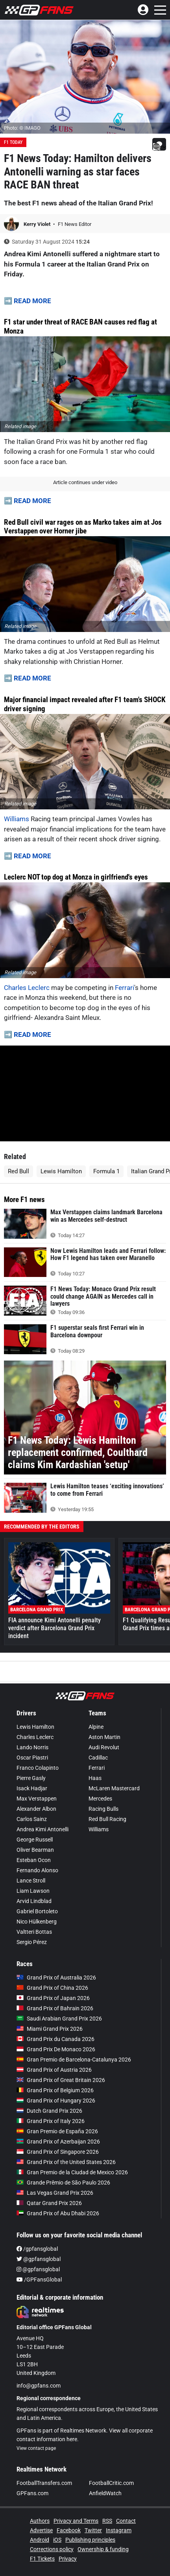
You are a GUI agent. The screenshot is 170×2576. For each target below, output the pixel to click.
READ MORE (32, 301)
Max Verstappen (37, 1798)
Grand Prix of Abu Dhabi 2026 (58, 2213)
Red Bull (18, 1171)
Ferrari (124, 988)
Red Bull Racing (107, 1819)
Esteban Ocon (34, 1860)
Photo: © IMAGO (22, 128)
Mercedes (100, 1798)
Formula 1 (106, 1171)
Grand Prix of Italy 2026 (51, 2121)
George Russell (35, 1839)
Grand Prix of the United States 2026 (66, 2162)
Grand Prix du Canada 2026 (55, 2039)
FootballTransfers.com (44, 2483)
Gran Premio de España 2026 (57, 2131)
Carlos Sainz (32, 1819)
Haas (95, 1778)
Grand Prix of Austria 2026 (54, 2070)
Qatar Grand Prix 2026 (49, 2203)
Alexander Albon (36, 1809)
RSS (107, 2521)
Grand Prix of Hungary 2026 (56, 2100)
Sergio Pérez (32, 1942)
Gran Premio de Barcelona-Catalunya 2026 (74, 2059)
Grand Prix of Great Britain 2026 (61, 2080)
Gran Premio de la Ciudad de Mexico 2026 (72, 2172)
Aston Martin (104, 1737)
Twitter (93, 2530)
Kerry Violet (38, 224)
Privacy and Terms (76, 2521)
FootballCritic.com (111, 2483)
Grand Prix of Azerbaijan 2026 (58, 2141)
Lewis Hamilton (61, 1171)
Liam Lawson (33, 1891)
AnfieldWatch (105, 2493)
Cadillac (98, 1757)
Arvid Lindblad (34, 1901)
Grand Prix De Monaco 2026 (56, 2049)
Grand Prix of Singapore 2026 (58, 2152)
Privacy (68, 2558)
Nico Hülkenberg (37, 1921)
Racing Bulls (103, 1809)
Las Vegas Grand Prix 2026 (55, 2193)
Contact (126, 2521)
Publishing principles (90, 2540)
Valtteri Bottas (34, 1932)
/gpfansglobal (37, 2249)
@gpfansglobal (39, 2259)
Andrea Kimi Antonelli (42, 1829)
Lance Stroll (31, 1880)
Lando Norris (32, 1747)
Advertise (41, 2530)
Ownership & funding (103, 2549)
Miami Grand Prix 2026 (50, 2029)
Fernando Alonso (37, 1870)
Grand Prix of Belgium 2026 (55, 2090)
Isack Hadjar (32, 1788)
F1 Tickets (42, 2558)
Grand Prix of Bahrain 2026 (55, 2008)
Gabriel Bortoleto (37, 1911)
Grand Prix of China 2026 (52, 1988)
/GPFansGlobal (39, 2279)
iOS (57, 2540)
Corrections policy (52, 2549)
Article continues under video (85, 482)
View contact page (36, 2448)
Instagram (118, 2530)
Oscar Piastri (32, 1757)
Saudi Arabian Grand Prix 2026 (59, 2018)
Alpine (96, 1727)
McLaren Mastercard (114, 1788)
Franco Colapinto (38, 1768)
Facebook (69, 2530)
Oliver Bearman (35, 1850)
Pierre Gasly (31, 1778)
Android (39, 2540)
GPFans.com (32, 2493)
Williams (16, 819)
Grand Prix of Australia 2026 (56, 1977)
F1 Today (13, 142)
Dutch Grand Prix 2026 (49, 2111)
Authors (40, 2521)
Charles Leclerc (27, 988)
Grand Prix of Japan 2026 (53, 1998)
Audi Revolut (104, 1747)
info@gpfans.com (39, 2385)
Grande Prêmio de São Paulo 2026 (63, 2182)
